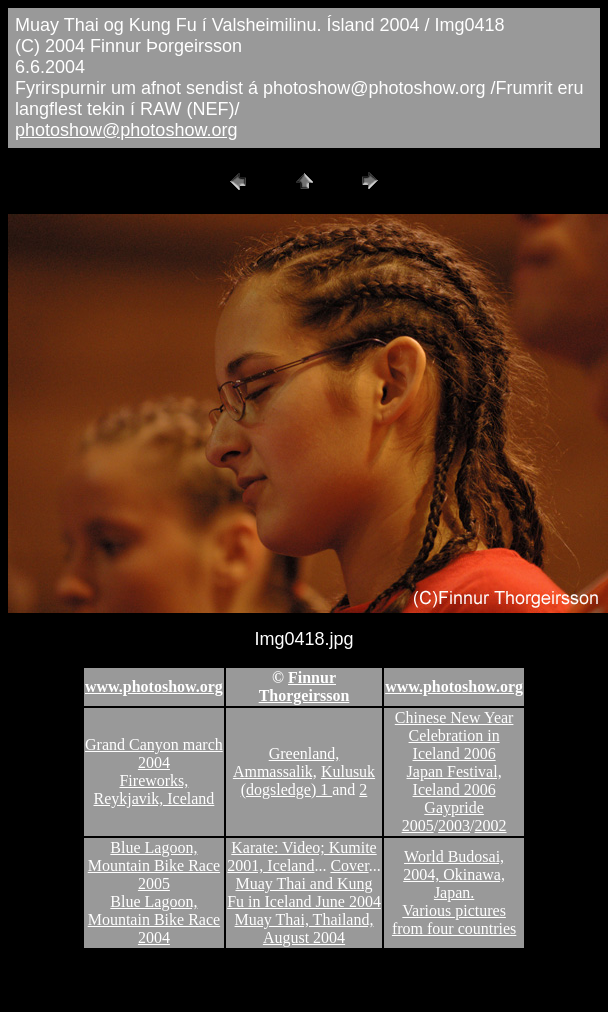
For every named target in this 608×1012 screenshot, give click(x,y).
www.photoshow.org (154, 686)
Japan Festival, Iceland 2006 (454, 780)
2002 (491, 825)
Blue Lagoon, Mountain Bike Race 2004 (154, 919)
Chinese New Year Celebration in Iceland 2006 (454, 735)
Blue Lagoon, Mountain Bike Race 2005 (154, 865)
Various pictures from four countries (454, 919)
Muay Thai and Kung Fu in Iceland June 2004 (304, 892)
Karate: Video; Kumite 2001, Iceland (301, 856)
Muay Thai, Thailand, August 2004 (304, 928)
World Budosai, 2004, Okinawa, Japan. (454, 874)
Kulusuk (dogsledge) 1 (308, 780)
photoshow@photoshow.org (126, 130)
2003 (454, 825)
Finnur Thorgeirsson (304, 686)
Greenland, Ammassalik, (286, 762)
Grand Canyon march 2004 (154, 753)
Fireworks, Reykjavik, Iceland (153, 789)
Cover (349, 865)
